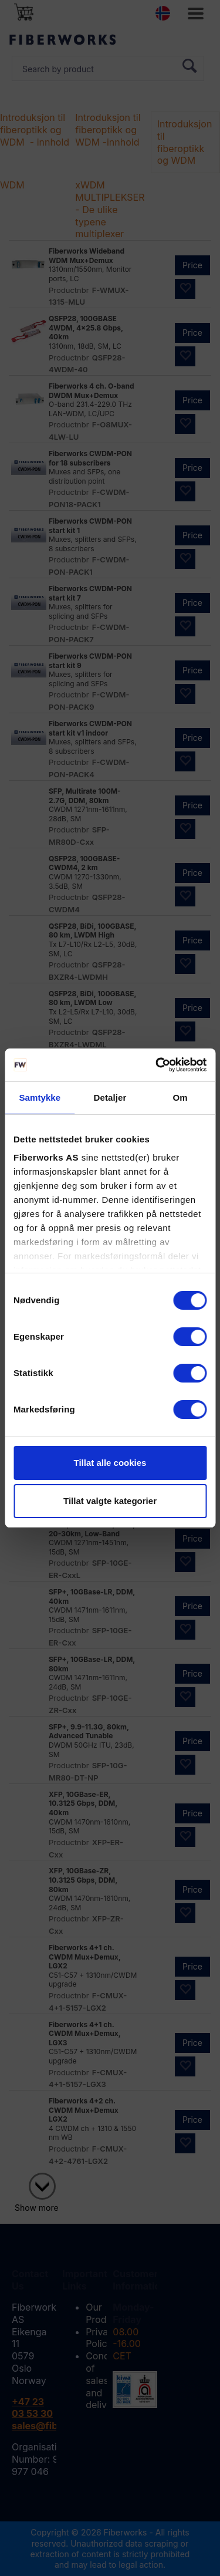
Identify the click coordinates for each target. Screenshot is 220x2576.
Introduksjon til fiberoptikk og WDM (184, 142)
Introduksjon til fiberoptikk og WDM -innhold (107, 130)
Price (192, 265)
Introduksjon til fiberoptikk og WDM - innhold (34, 130)
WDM (12, 185)
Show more (37, 2208)
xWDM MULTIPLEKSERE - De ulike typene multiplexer (112, 209)
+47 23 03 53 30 (32, 2408)
